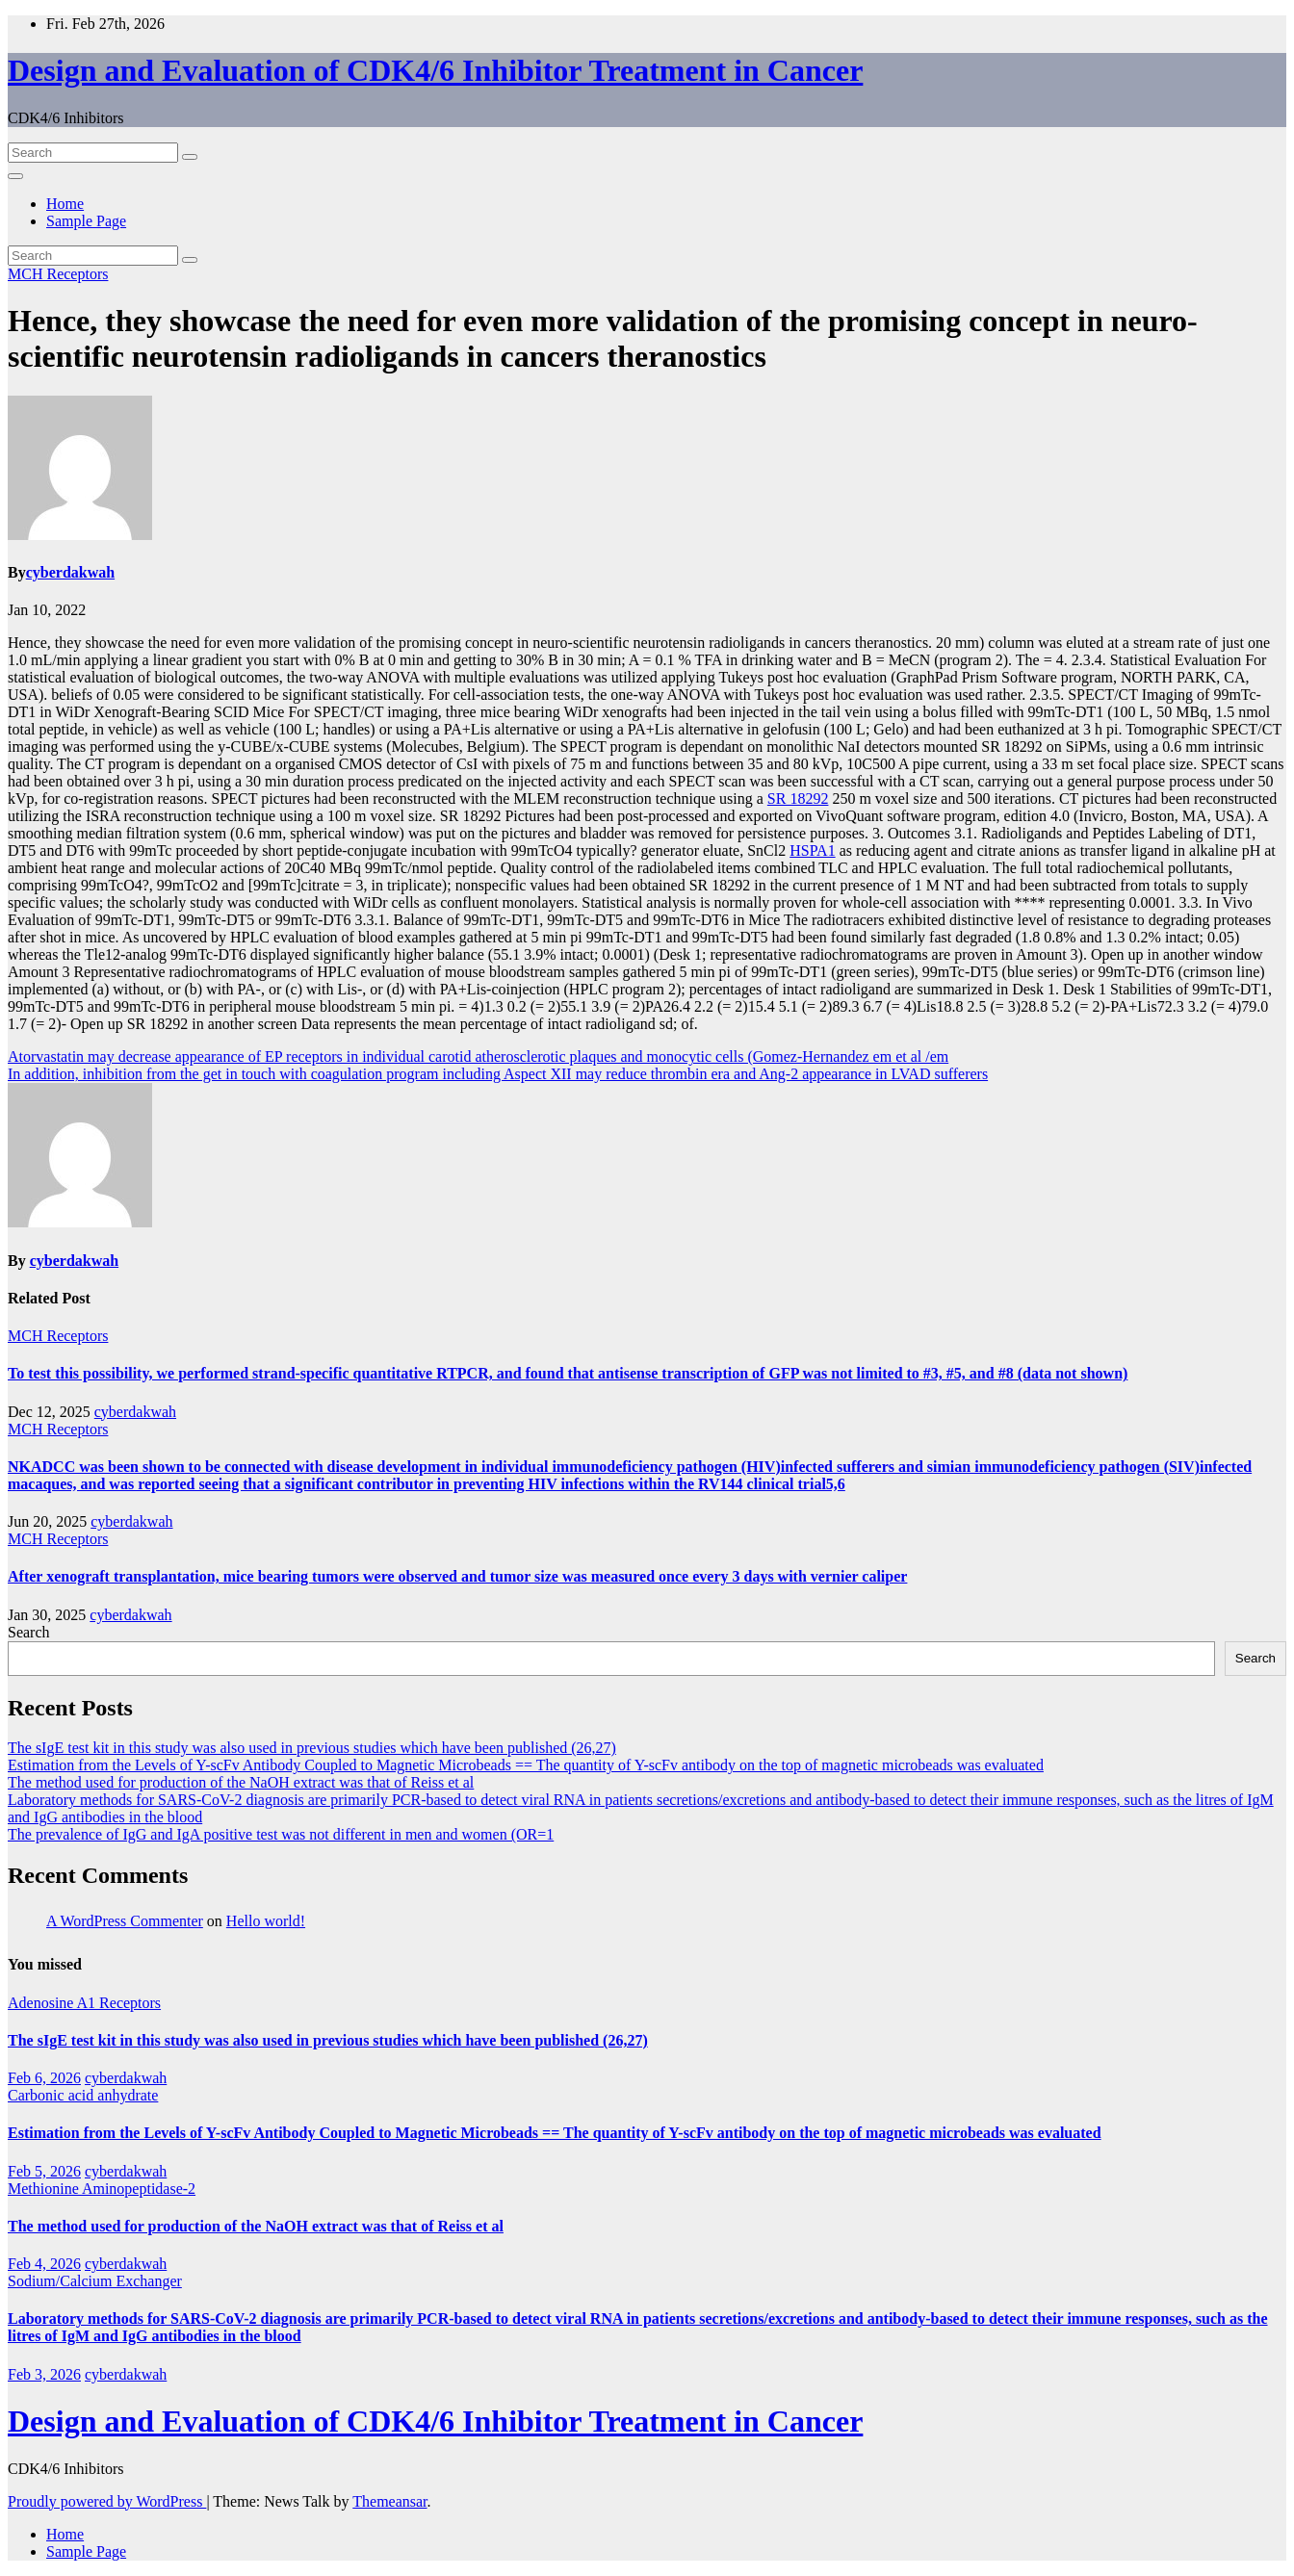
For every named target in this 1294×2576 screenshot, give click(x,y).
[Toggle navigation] (15, 176)
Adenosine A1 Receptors (84, 2003)
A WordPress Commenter (124, 1921)
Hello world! (265, 1921)
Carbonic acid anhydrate (83, 2095)
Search (29, 1632)
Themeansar (389, 2501)
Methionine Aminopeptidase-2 (101, 2188)
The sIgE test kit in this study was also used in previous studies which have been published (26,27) (312, 1747)
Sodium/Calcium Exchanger (95, 2281)
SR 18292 (798, 798)
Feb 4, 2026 (44, 2263)
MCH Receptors (58, 274)
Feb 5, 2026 (44, 2171)
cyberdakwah (70, 572)
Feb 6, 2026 (44, 2078)
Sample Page (86, 221)
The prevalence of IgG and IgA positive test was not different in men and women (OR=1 (281, 1834)
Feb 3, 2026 (44, 2374)
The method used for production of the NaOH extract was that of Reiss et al (241, 1782)
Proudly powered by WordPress (107, 2501)
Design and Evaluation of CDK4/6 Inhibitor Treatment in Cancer (435, 70)
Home (65, 203)
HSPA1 (812, 850)
